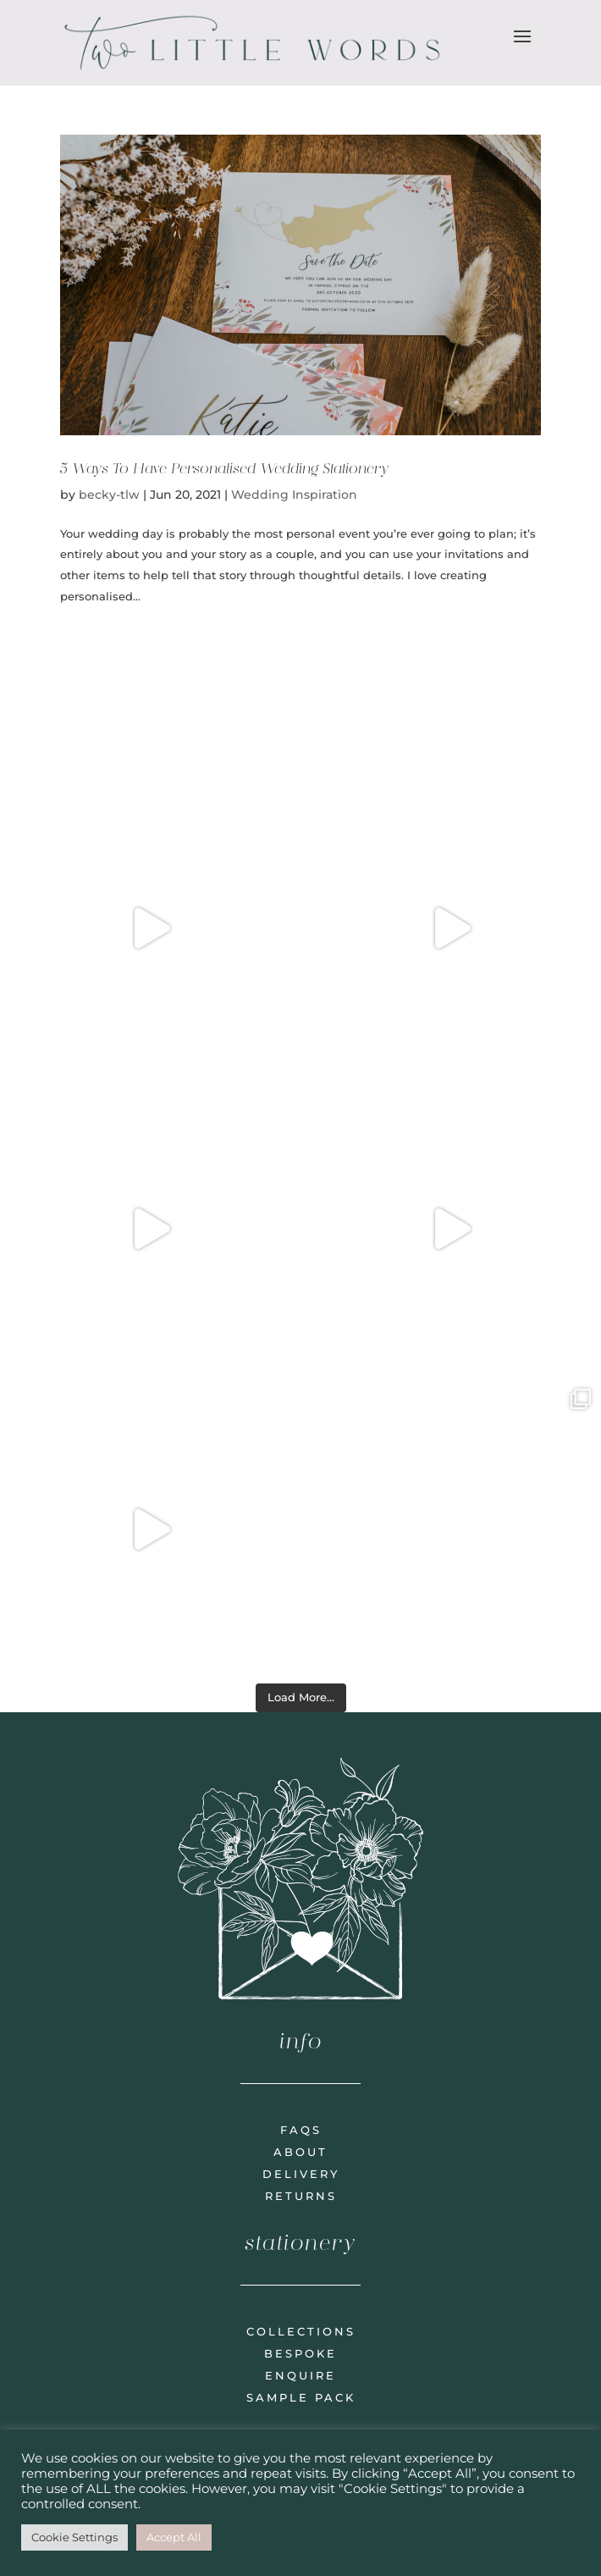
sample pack (301, 2397)
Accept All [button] (173, 2537)
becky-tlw (109, 494)
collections (301, 2331)
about (300, 2152)
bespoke (300, 2353)
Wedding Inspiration (294, 494)
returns (301, 2196)
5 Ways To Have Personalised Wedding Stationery (224, 468)
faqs (301, 2130)
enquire (300, 2375)
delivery (300, 2174)
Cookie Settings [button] (74, 2537)
